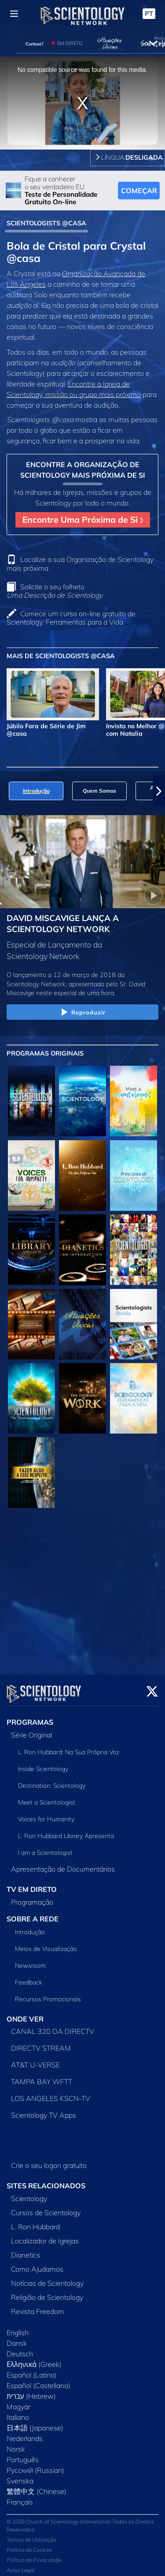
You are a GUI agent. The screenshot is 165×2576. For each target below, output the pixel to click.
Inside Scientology (43, 1763)
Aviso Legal (20, 2564)
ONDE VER (25, 2013)
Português (23, 2454)
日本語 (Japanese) (35, 2422)
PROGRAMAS (30, 1716)
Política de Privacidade (34, 2554)
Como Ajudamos (37, 2263)
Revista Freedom (37, 2306)
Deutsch (20, 2348)
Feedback (28, 1977)
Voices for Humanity (46, 1814)
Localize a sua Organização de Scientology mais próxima (80, 563)
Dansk (17, 2337)
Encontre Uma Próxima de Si (82, 519)
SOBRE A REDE (33, 1913)
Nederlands (25, 2433)
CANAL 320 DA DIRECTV (52, 2026)
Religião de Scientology (47, 2292)
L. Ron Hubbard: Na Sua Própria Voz (68, 1747)
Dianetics (25, 2249)
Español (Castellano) (38, 2380)
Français (20, 2496)
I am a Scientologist (45, 1847)
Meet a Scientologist (46, 1797)
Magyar (18, 2401)
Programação (32, 1896)
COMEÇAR (139, 190)
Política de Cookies (29, 2544)
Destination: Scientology (51, 1780)
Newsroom (30, 1960)
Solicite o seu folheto (55, 590)
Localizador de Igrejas (45, 2235)
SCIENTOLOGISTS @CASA (46, 223)
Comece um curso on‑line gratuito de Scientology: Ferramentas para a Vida (71, 617)
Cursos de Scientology (46, 2207)
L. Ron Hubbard (35, 2221)
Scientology (29, 2193)
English (18, 2327)
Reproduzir (82, 1012)
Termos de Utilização (31, 2534)
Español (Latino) (32, 2369)
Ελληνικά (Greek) (34, 2359)
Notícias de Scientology (47, 2277)
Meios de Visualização (46, 1943)
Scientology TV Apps (43, 2109)
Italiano (18, 2412)
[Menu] (14, 13)
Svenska (20, 2475)
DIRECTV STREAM (41, 2042)
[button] (159, 791)
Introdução (30, 1927)
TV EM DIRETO (32, 1884)
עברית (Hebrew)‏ (31, 2390)
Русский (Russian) (35, 2464)
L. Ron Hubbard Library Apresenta (66, 1831)
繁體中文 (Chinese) (36, 2486)
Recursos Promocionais (48, 1994)
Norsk (16, 2443)
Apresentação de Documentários (63, 1863)
